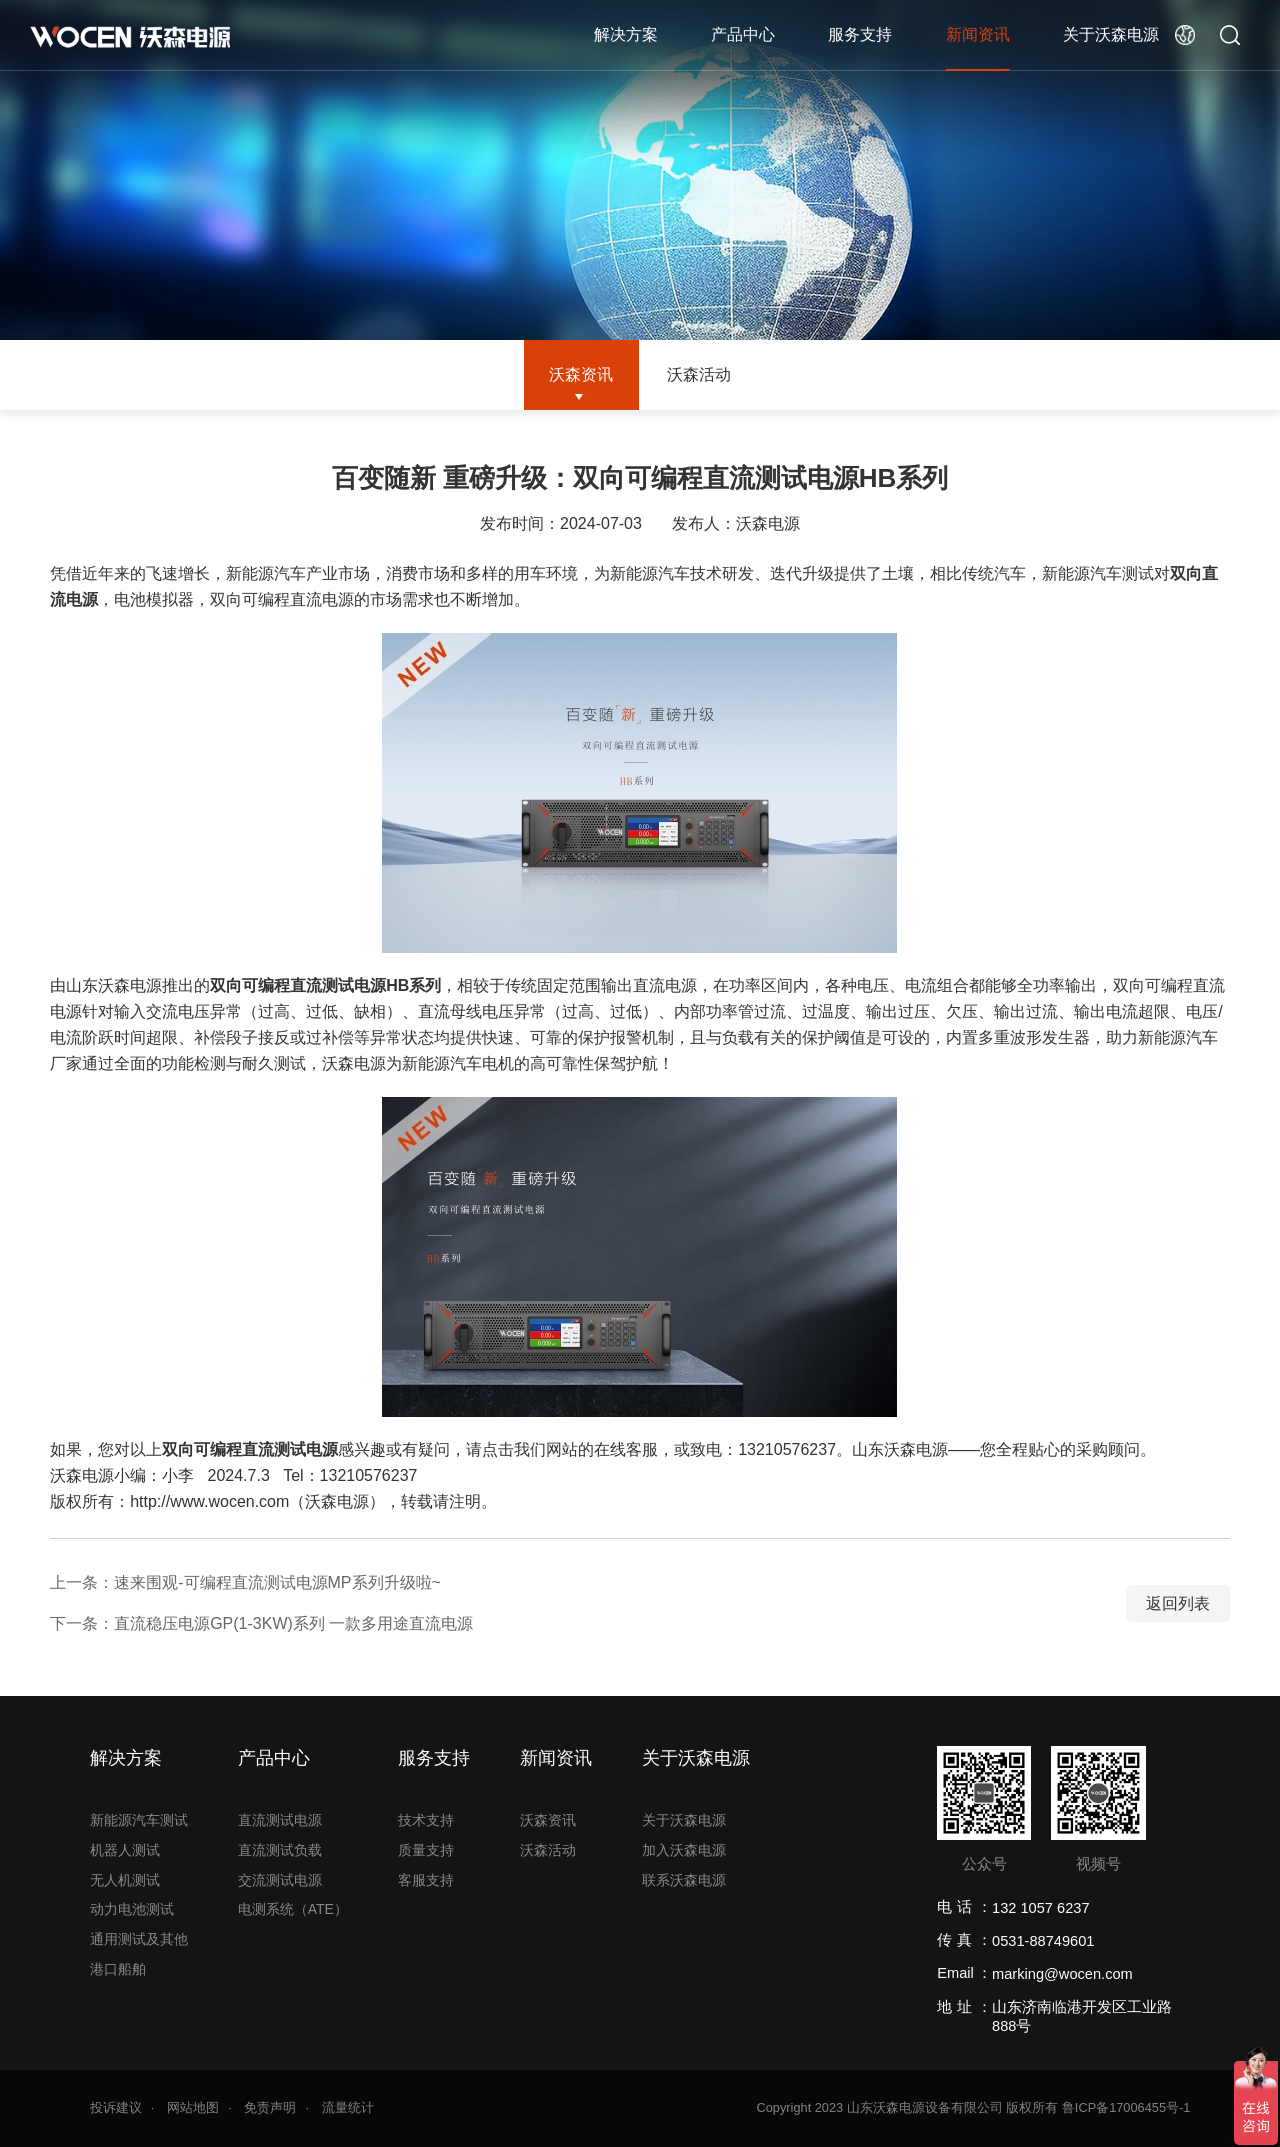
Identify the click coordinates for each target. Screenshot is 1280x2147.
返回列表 (1178, 1603)
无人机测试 (125, 1880)
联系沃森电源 (684, 1880)
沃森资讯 (581, 374)
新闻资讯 (978, 34)
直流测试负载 (280, 1850)
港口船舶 (118, 1969)
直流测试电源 (280, 1820)
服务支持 (860, 34)
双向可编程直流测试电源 (250, 1449)
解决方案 (626, 34)
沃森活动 (699, 374)
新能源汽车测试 (139, 1820)
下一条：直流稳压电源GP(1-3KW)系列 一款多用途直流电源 (261, 1623)
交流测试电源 (280, 1880)
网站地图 (193, 2107)
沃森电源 (768, 523)
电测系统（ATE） (293, 1909)
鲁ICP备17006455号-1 (1126, 2107)
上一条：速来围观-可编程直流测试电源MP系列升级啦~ (245, 1582)
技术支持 (426, 1820)
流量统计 (348, 2107)
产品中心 (743, 34)
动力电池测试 (132, 1909)
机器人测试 (125, 1850)
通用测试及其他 (139, 1939)
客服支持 (426, 1880)
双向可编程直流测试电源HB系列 (325, 985)
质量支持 (426, 1850)
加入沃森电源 (684, 1850)
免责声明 (270, 2107)
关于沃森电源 (1111, 34)
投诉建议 (116, 2107)
